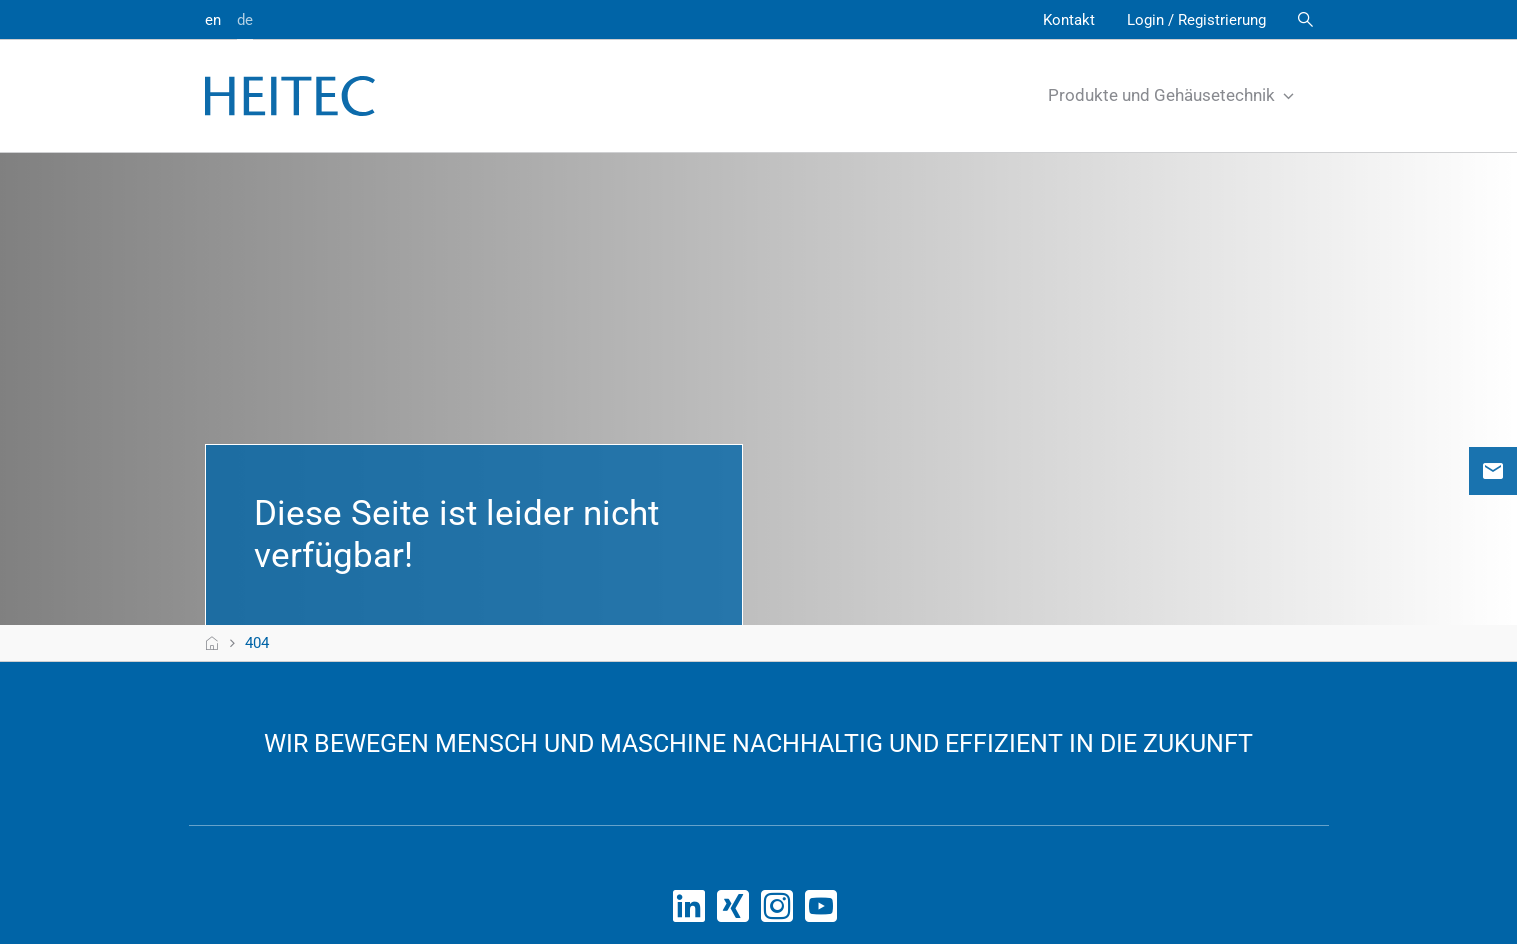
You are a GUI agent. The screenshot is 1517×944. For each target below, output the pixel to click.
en (213, 20)
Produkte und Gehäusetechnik (1172, 95)
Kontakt (1069, 20)
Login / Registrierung (1196, 20)
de (245, 20)
